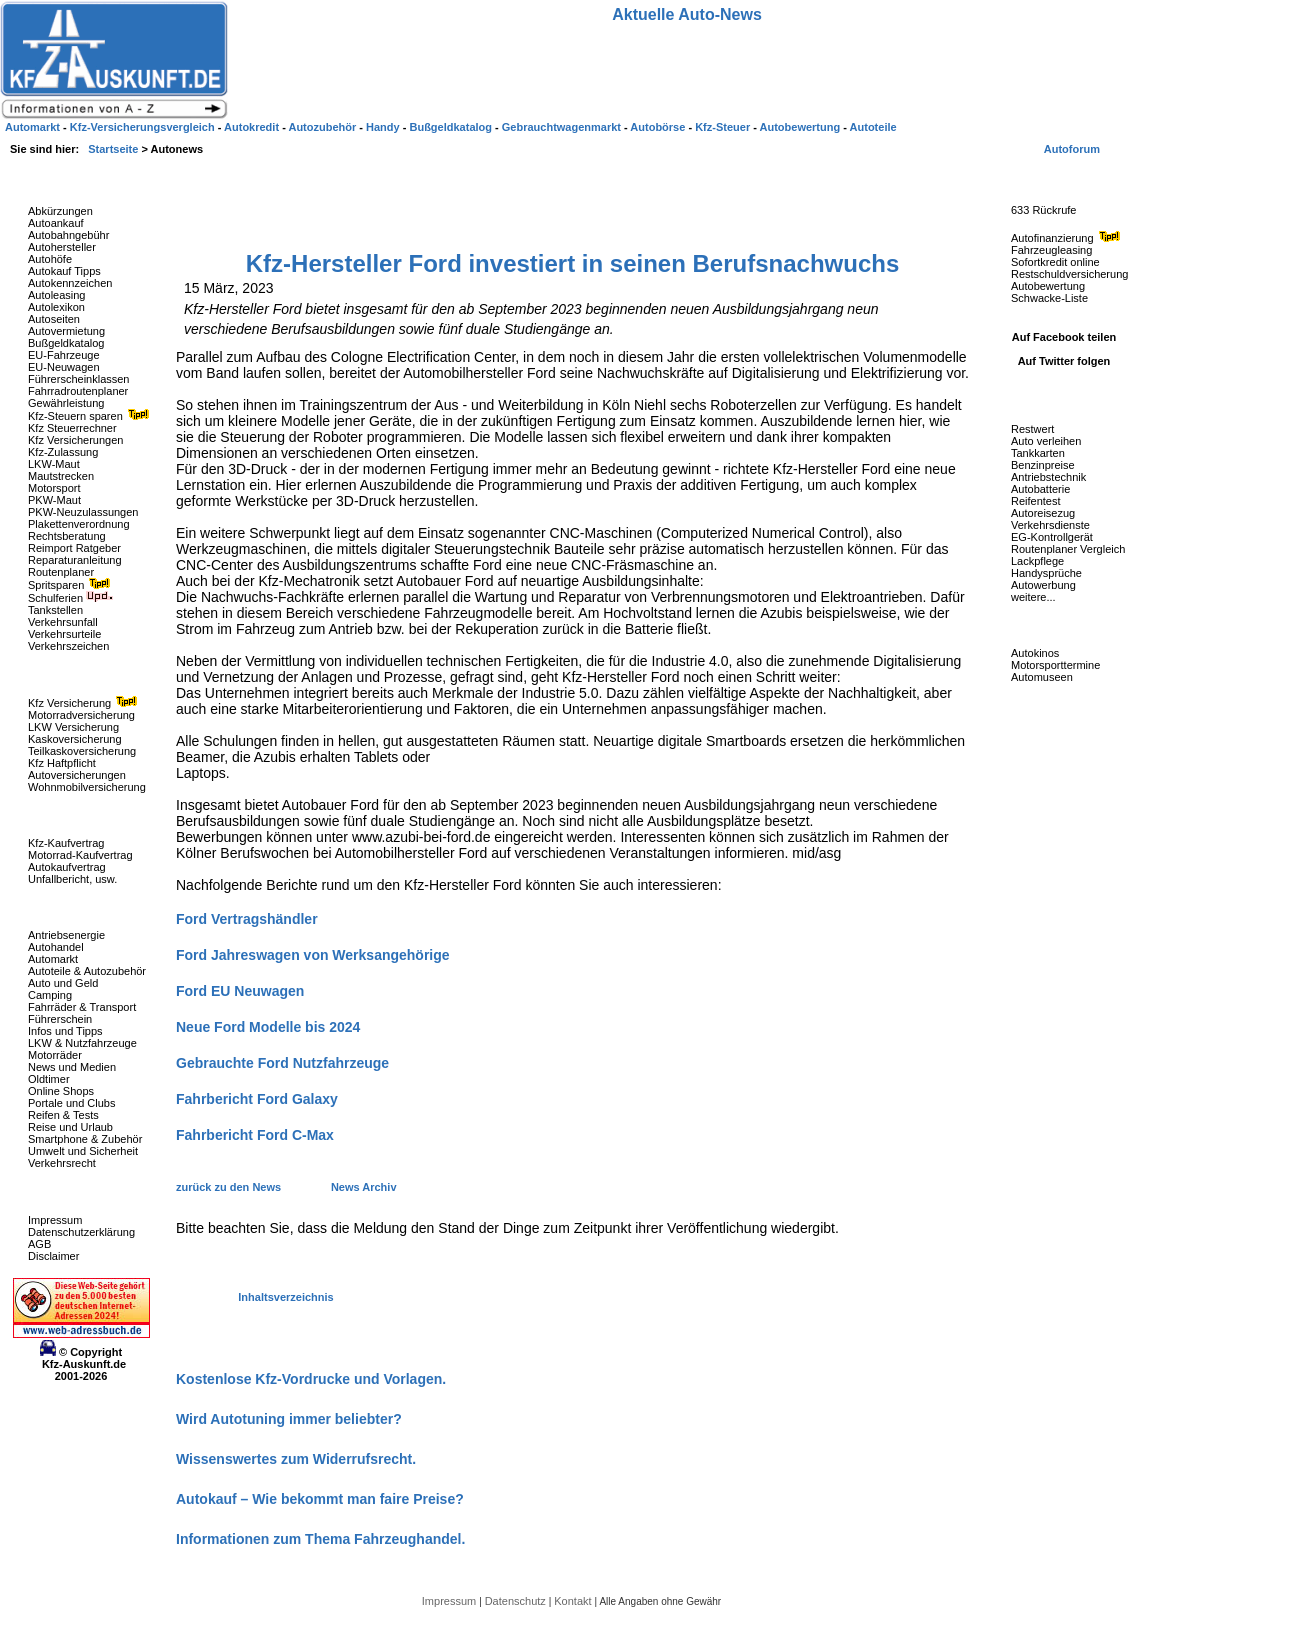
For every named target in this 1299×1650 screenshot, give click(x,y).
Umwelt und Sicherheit (83, 1151)
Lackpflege (1037, 561)
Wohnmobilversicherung (87, 787)
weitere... (1033, 597)
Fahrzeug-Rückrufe (1044, 179)
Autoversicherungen (77, 775)
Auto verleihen (1046, 441)
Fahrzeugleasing (1051, 250)
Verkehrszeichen (68, 646)
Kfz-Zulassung (63, 452)
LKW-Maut (54, 464)
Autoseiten (54, 319)
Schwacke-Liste (1049, 298)
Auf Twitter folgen (1064, 361)
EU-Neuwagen (64, 367)
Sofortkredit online (1055, 262)
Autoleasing (57, 295)
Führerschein (60, 1019)
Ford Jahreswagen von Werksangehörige (313, 955)
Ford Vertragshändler (247, 919)
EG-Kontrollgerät (1052, 537)
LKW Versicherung (73, 727)
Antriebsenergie (66, 935)
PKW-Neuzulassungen (83, 512)
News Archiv (364, 1187)
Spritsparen (71, 585)
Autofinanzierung (1068, 238)
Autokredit (253, 127)
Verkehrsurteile (64, 634)
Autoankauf (56, 223)
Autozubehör (323, 127)
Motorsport (54, 488)
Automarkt (53, 959)
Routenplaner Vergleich (1068, 549)
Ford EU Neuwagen (240, 991)
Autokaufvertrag (67, 867)
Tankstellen (55, 610)
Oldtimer (49, 1079)
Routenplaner (61, 572)
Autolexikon (56, 307)
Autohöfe (50, 259)
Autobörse (659, 127)
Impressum (55, 1220)
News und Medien (72, 1067)
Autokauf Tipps (64, 271)
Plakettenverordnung (79, 524)
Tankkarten (1038, 453)
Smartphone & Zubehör (85, 1139)
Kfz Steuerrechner (72, 428)
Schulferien (71, 598)
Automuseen (1042, 677)
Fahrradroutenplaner (78, 391)
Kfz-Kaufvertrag (66, 843)
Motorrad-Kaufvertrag (80, 855)
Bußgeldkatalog (66, 343)
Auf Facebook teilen (1064, 337)
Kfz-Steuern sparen (91, 416)
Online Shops (61, 1091)
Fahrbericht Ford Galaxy (257, 1099)
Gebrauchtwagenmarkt (563, 127)
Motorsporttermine (1055, 665)
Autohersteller (62, 247)
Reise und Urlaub (70, 1127)
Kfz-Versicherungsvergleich (144, 127)
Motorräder (55, 1055)
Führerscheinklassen (79, 379)
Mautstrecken (61, 476)
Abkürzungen (60, 211)
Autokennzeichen (70, 283)
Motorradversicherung (81, 715)
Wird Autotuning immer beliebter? (289, 1419)
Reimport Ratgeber (74, 548)
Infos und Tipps (65, 1031)
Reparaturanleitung (75, 560)
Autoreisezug (1043, 513)
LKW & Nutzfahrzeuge (82, 1043)
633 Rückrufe (1043, 210)
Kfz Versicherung (85, 703)
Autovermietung (66, 331)
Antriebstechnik (1048, 477)
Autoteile (873, 127)
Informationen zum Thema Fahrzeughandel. (320, 1539)
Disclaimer (53, 1256)
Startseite (114, 149)
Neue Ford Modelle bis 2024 (268, 1027)
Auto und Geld (63, 983)
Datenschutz (517, 1601)
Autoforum (1072, 149)
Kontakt (574, 1601)
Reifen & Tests (63, 1115)
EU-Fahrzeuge (64, 355)
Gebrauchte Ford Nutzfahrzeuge (282, 1063)
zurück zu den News (230, 1187)
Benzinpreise (1043, 465)
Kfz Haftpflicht (62, 763)
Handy (384, 127)
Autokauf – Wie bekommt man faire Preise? (320, 1499)
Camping (50, 995)
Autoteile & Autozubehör (87, 971)
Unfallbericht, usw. (72, 879)
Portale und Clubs (71, 1103)
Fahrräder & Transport (82, 1007)
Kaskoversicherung (75, 739)
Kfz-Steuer (724, 127)
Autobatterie (1040, 489)
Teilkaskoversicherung (82, 751)
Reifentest (1036, 501)
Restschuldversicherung (1069, 274)
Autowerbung (1043, 585)
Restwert (1032, 429)
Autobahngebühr (68, 235)
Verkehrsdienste (1050, 525)
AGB (39, 1244)
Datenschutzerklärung (81, 1232)
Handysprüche (1046, 573)
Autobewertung (1048, 286)
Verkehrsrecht (62, 1163)
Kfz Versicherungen (75, 440)
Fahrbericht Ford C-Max (255, 1135)
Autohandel (56, 947)
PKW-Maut (54, 500)
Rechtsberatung (67, 536)
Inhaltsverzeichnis (285, 1297)
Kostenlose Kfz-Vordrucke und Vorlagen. (311, 1379)
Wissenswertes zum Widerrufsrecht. (296, 1459)
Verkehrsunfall (63, 622)
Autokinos (1035, 653)
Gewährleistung (66, 403)
